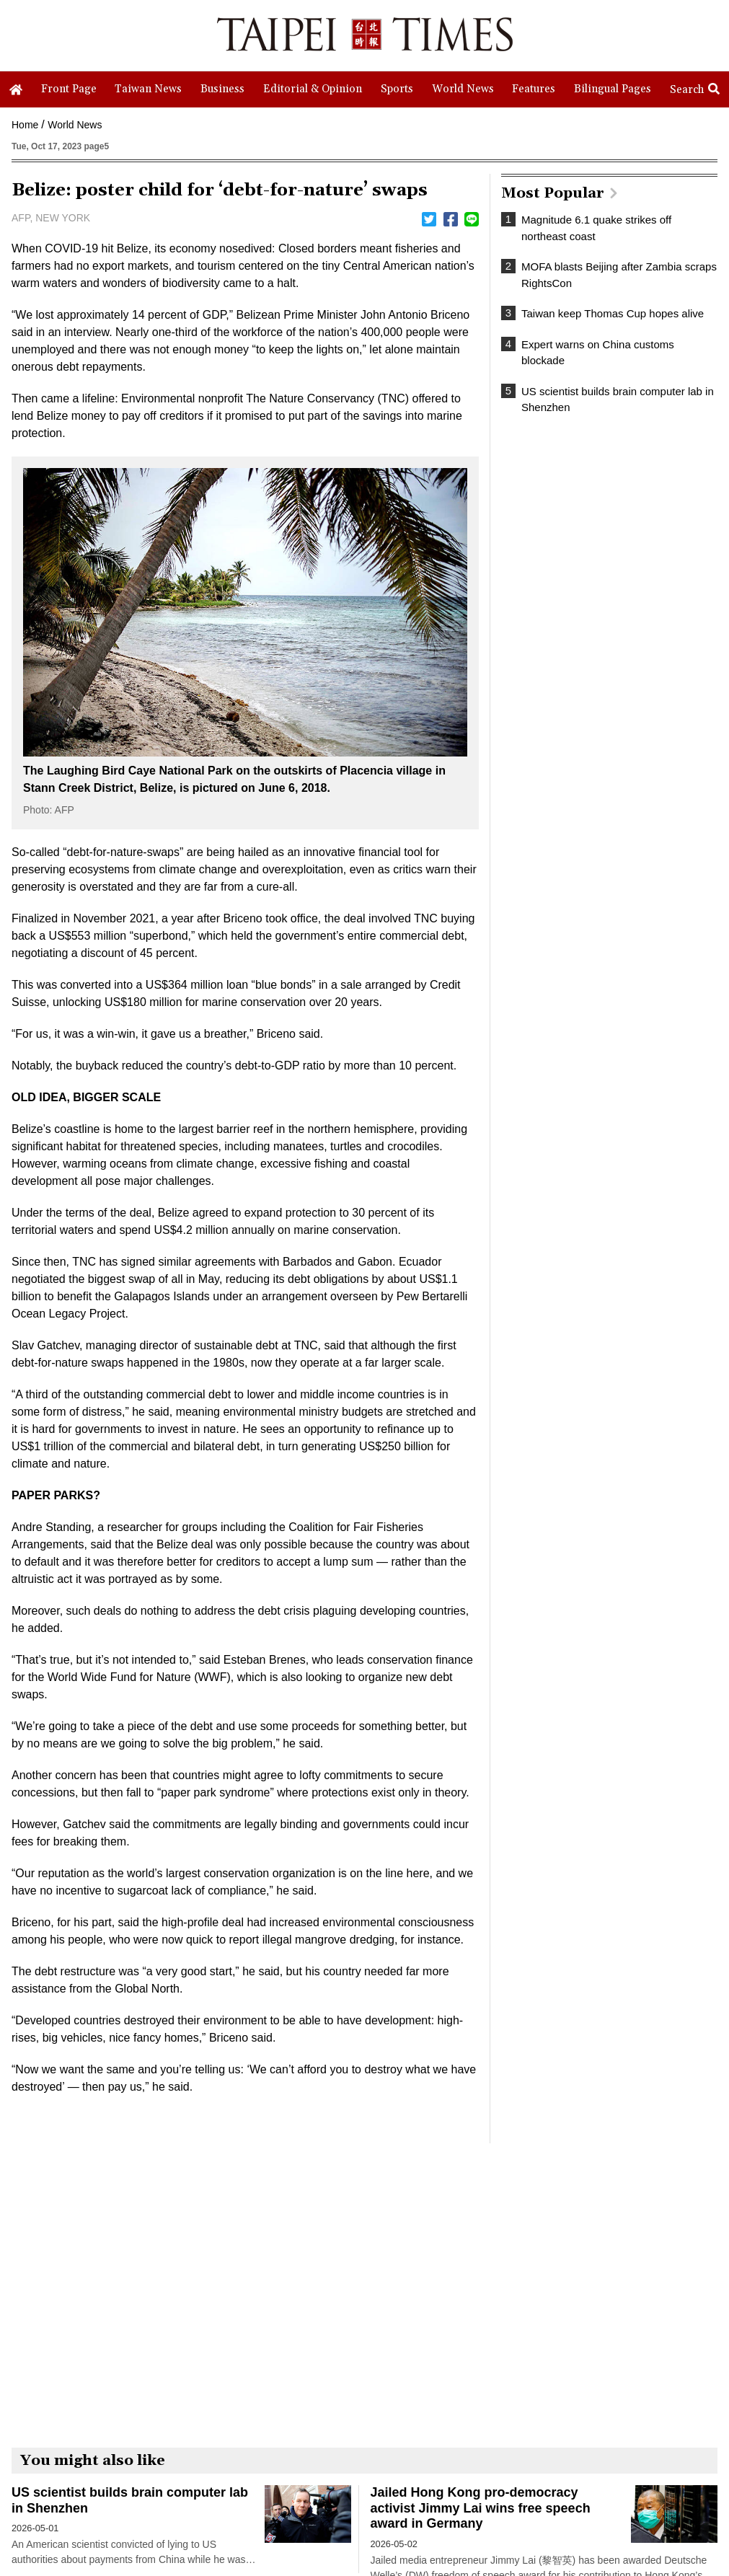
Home (25, 125)
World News (75, 125)
